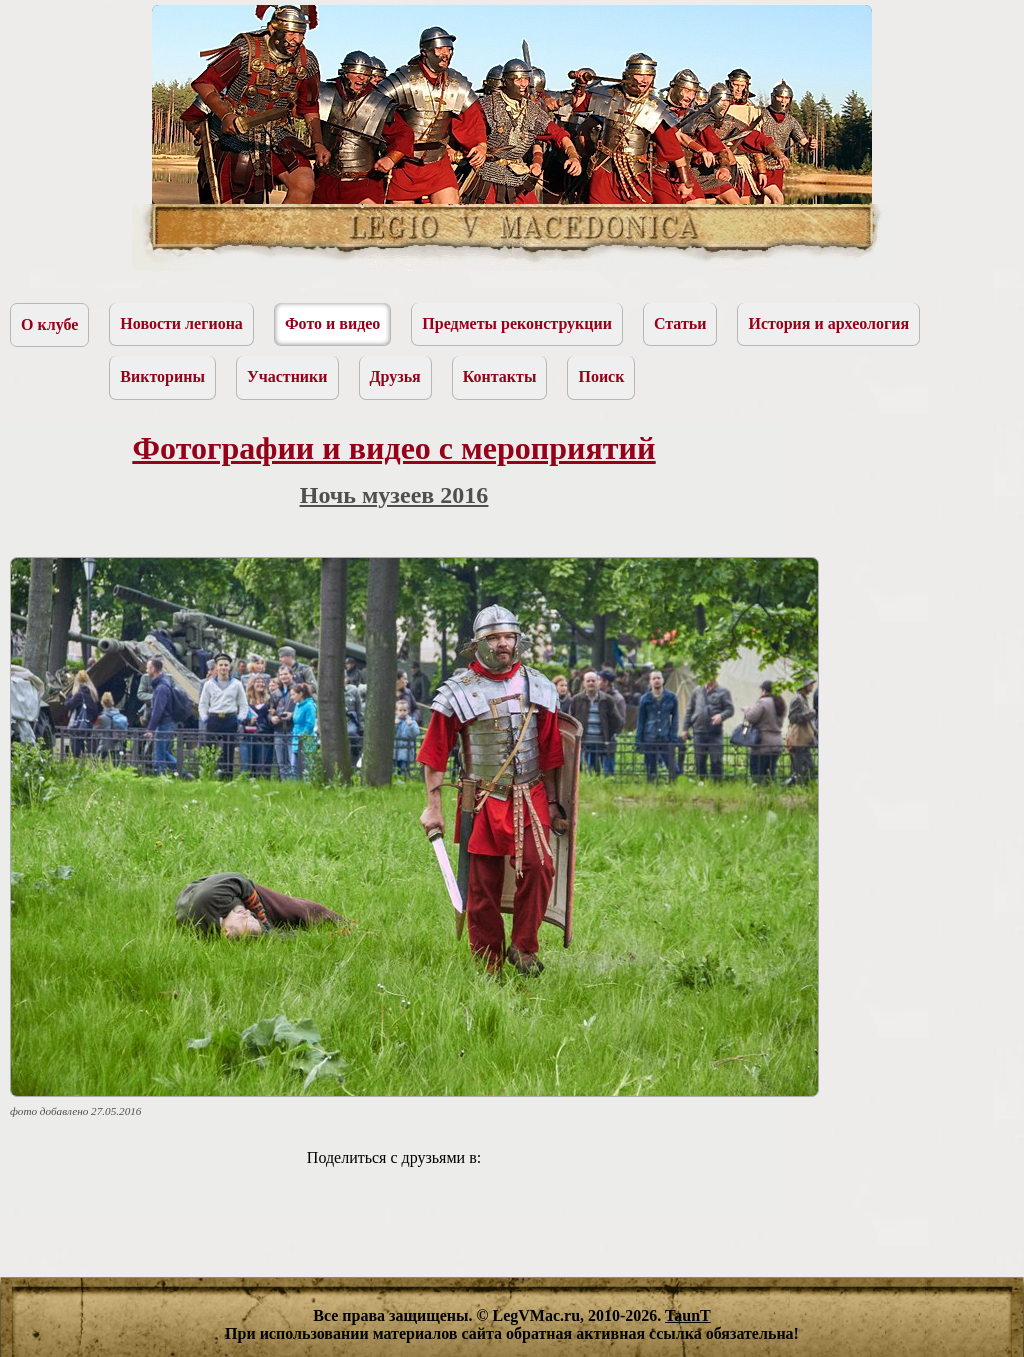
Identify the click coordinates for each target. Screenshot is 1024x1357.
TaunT (688, 1315)
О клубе (49, 324)
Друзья (395, 376)
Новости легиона (181, 323)
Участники (287, 376)
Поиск (601, 376)
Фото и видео (332, 323)
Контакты (500, 376)
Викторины (162, 376)
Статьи (680, 323)
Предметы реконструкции (517, 323)
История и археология (828, 323)
